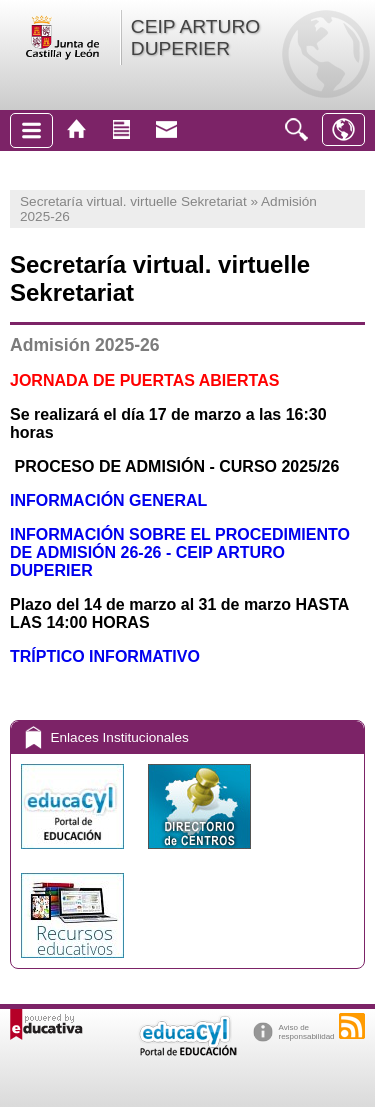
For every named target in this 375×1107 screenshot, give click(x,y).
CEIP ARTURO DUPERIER (195, 37)
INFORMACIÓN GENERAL (108, 500)
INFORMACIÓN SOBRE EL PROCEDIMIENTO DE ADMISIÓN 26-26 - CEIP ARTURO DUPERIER (180, 552)
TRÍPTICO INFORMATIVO (105, 656)
